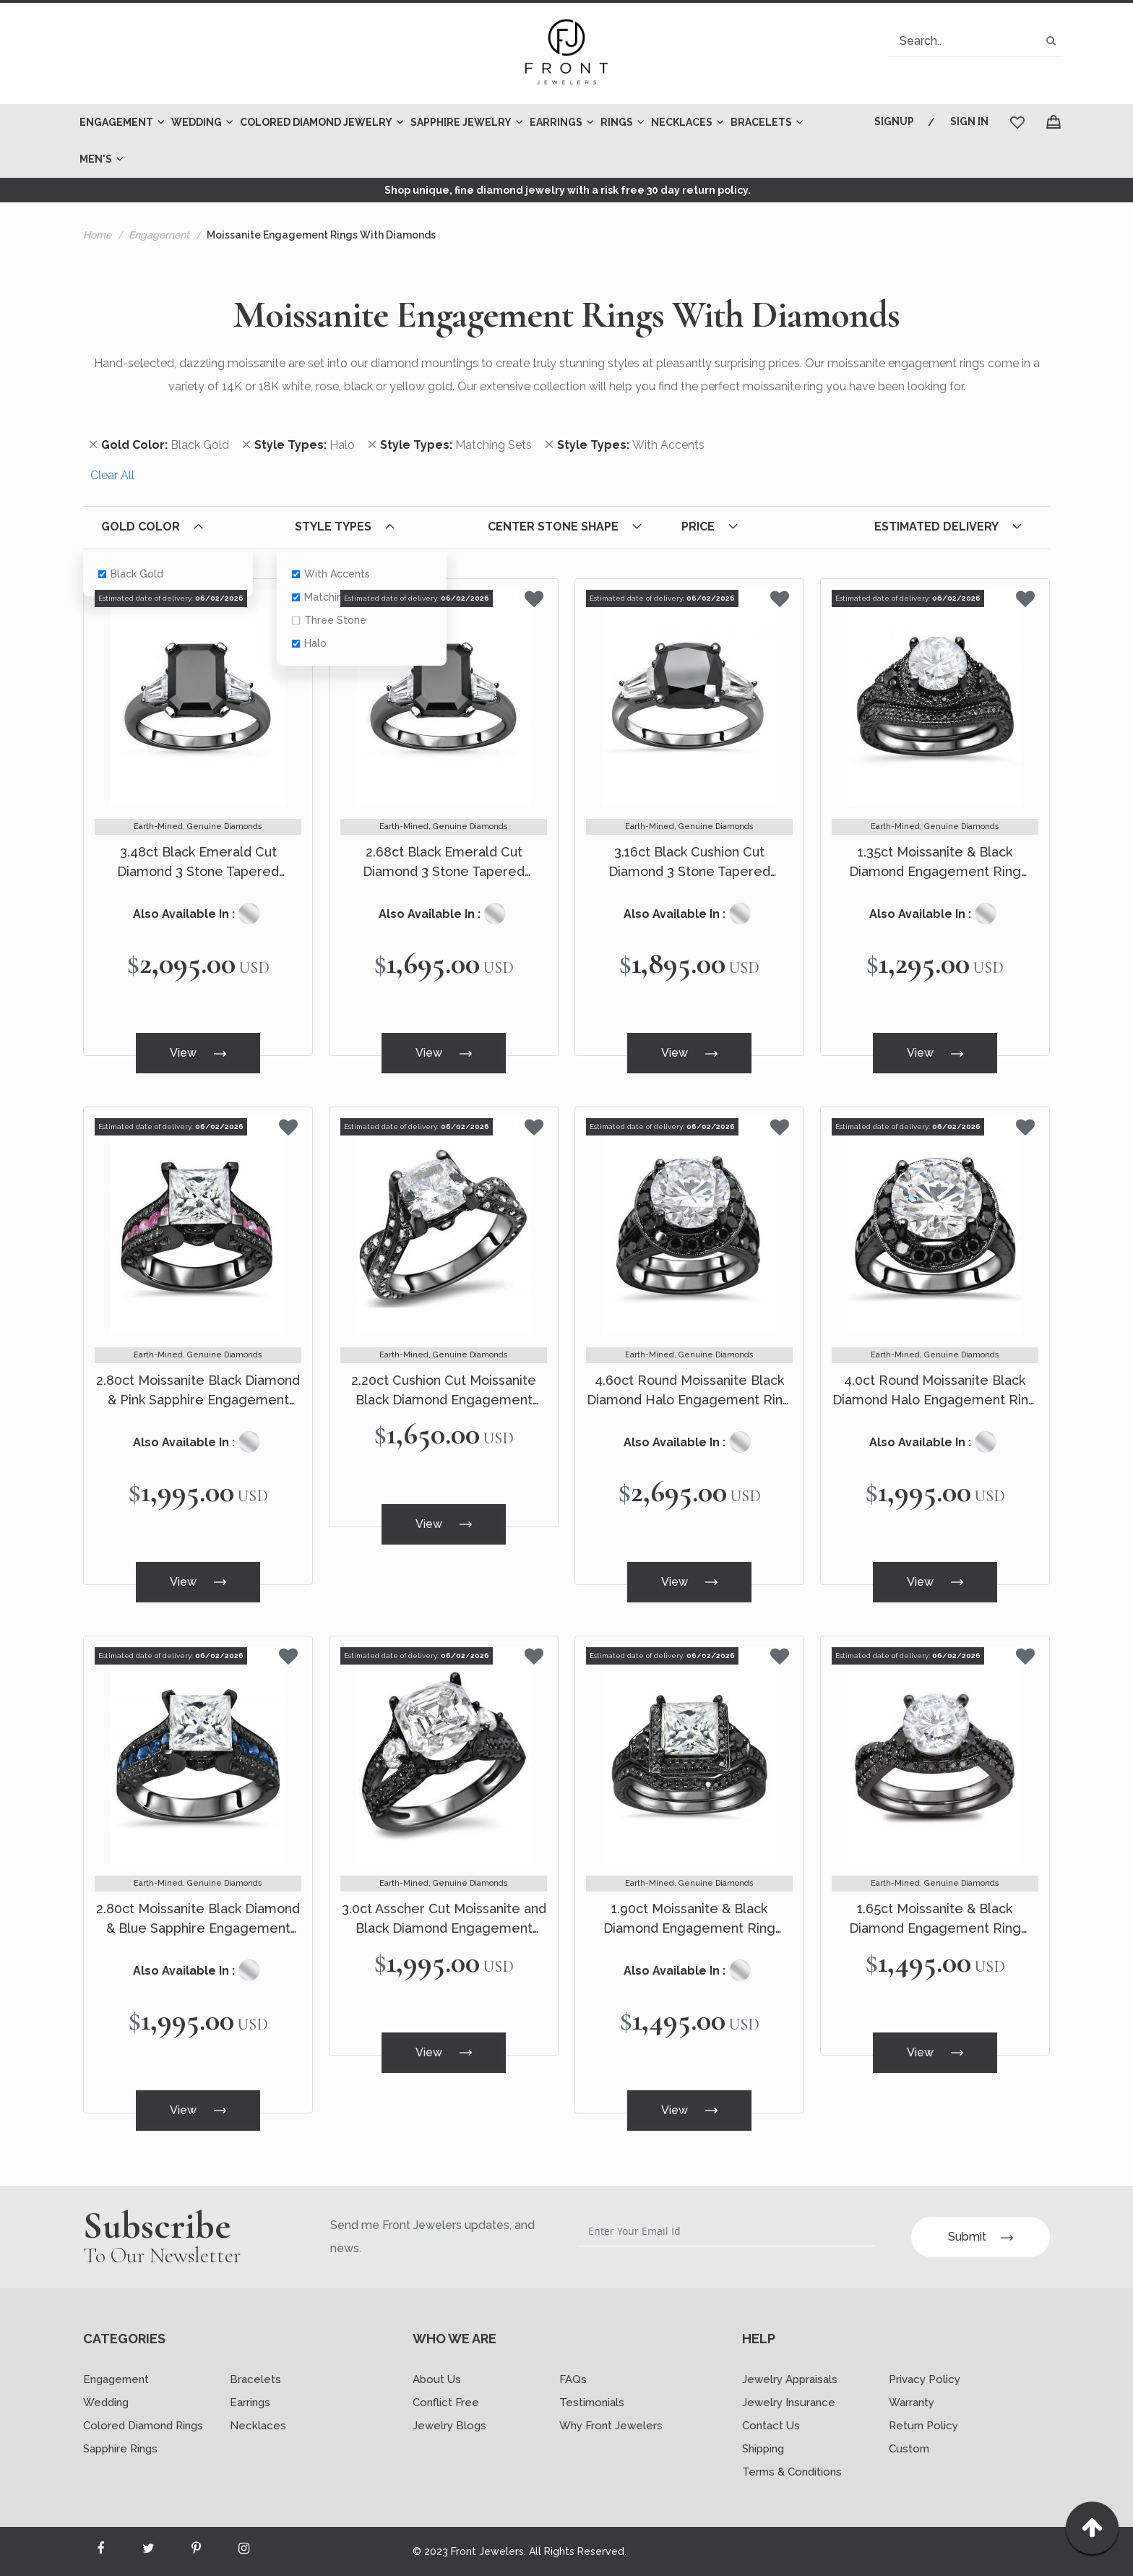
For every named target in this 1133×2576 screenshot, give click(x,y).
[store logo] (566, 53)
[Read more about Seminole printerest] (195, 2551)
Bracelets (255, 2379)
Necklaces (258, 2425)
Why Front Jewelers (611, 2425)
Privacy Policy (924, 2379)
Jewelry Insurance (788, 2402)
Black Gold (130, 574)
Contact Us (771, 2425)
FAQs (573, 2379)
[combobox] (975, 41)
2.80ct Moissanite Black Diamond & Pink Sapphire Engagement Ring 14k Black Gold (198, 1391)
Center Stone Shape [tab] (553, 526)
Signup (894, 121)
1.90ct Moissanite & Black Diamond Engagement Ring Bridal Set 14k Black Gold (689, 1919)
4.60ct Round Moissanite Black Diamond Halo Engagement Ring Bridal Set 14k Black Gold (689, 1391)
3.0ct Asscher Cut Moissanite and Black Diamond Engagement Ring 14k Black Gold (444, 1919)
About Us (437, 2379)
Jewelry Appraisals (789, 2379)
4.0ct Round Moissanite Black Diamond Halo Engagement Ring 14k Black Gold (934, 1391)
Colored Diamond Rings (143, 2425)
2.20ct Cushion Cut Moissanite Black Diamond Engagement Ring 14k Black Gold (443, 1391)
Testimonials (591, 2402)
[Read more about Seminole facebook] (100, 2551)
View (198, 1053)
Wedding (106, 2402)
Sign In (969, 121)
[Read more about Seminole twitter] (148, 2551)
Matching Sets (332, 597)
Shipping (763, 2448)
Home (97, 235)
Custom (909, 2448)
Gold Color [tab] (140, 526)
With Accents (330, 574)
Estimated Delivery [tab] (936, 526)
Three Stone (328, 620)
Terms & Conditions (792, 2471)
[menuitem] (118, 122)
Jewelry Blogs (449, 2425)
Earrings (250, 2402)
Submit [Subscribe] (980, 2237)
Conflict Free (446, 2402)
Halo (308, 643)
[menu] (455, 141)
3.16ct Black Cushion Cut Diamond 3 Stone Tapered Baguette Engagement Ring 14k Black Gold (689, 862)
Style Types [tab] (333, 526)
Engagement (159, 235)
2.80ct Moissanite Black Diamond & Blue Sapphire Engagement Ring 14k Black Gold (198, 1919)
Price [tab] (698, 526)
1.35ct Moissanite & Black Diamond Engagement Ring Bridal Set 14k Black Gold (935, 862)
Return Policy (923, 2425)
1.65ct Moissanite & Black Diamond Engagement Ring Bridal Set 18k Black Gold (935, 1919)
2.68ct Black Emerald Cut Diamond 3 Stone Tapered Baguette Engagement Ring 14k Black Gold (444, 862)
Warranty (911, 2402)
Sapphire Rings (120, 2448)
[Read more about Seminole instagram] (243, 2551)
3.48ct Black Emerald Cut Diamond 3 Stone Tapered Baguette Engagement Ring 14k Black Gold (198, 862)
